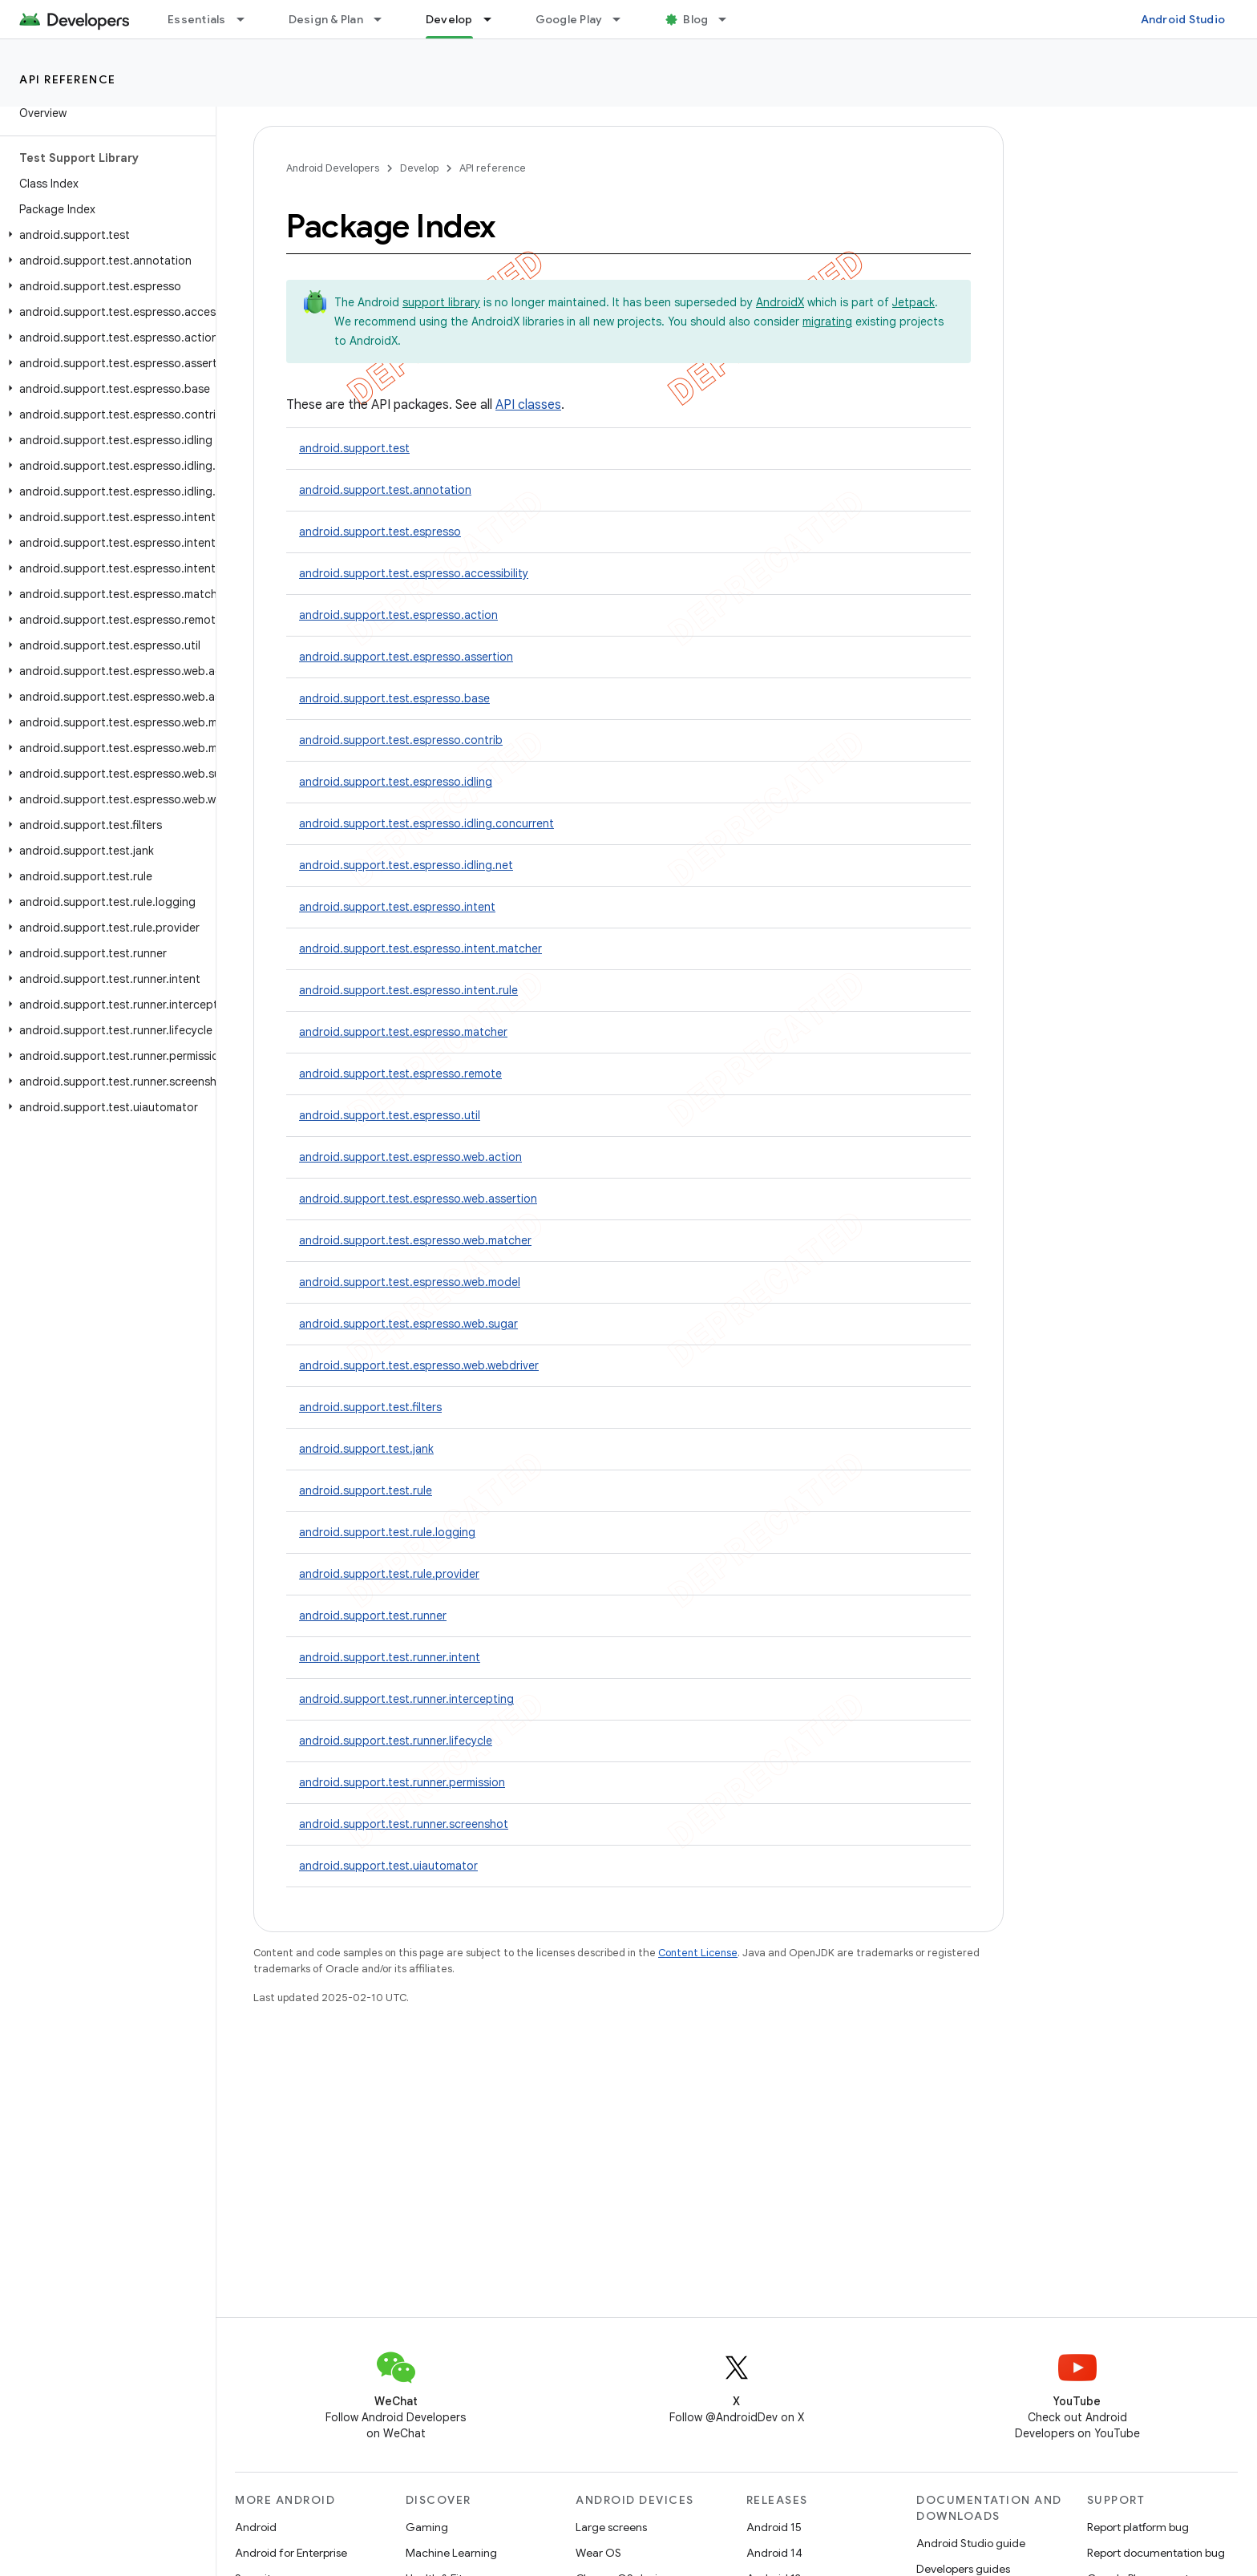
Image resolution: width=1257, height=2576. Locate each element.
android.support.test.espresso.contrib (401, 740)
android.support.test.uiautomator (388, 1865)
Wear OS (598, 2553)
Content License (698, 1952)
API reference (67, 79)
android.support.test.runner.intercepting (406, 1699)
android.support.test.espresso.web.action (410, 1157)
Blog (695, 19)
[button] (104, 235)
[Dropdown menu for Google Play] (623, 19)
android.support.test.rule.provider (389, 1574)
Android (256, 2527)
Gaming (427, 2527)
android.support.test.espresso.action (398, 615)
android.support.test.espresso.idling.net (406, 865)
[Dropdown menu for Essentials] (247, 19)
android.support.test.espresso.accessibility (413, 573)
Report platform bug (1138, 2527)
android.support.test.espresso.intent (397, 907)
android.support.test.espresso (380, 531)
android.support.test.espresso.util (389, 1115)
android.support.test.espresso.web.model (409, 1282)
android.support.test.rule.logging (387, 1532)
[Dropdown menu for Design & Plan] (384, 19)
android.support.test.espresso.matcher (403, 1032)
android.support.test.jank (366, 1449)
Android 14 (774, 2553)
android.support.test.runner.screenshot (403, 1824)
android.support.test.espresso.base (394, 698)
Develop (419, 168)
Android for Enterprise (291, 2553)
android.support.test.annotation (385, 490)
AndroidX (780, 302)
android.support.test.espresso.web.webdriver (419, 1365)
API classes (528, 405)
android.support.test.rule (365, 1490)
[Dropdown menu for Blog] (729, 19)
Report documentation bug (1156, 2553)
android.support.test (354, 448)
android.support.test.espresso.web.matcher (415, 1240)
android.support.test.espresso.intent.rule (408, 990)
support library (441, 302)
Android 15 (774, 2527)
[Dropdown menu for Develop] (494, 19)
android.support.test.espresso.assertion (406, 656)
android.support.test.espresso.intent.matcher (420, 948)
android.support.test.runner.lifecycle (395, 1740)
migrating (827, 321)
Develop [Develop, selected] (449, 19)
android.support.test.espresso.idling (395, 781)
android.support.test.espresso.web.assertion (418, 1198)
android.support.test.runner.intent (389, 1657)
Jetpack (913, 302)
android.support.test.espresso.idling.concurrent (426, 823)
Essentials (197, 19)
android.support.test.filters (370, 1407)
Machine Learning (451, 2553)
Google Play (569, 19)
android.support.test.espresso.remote (400, 1073)
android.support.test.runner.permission (402, 1782)
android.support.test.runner (373, 1615)
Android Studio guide (970, 2543)
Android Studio (1183, 19)
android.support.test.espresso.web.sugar (408, 1323)
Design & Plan (326, 19)
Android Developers (332, 168)
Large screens (611, 2527)
